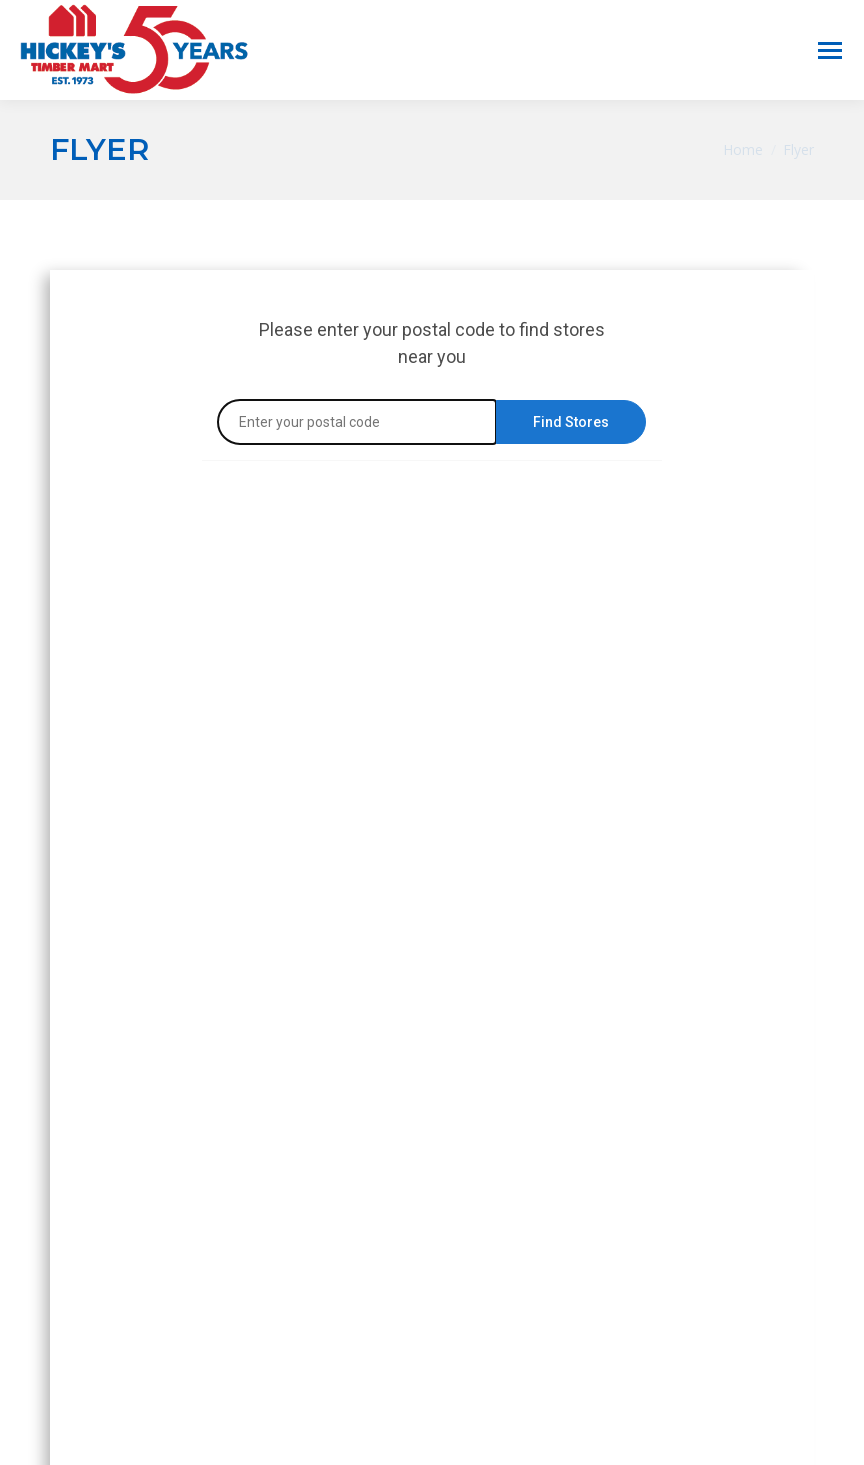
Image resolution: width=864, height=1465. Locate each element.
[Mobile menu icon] (830, 50)
